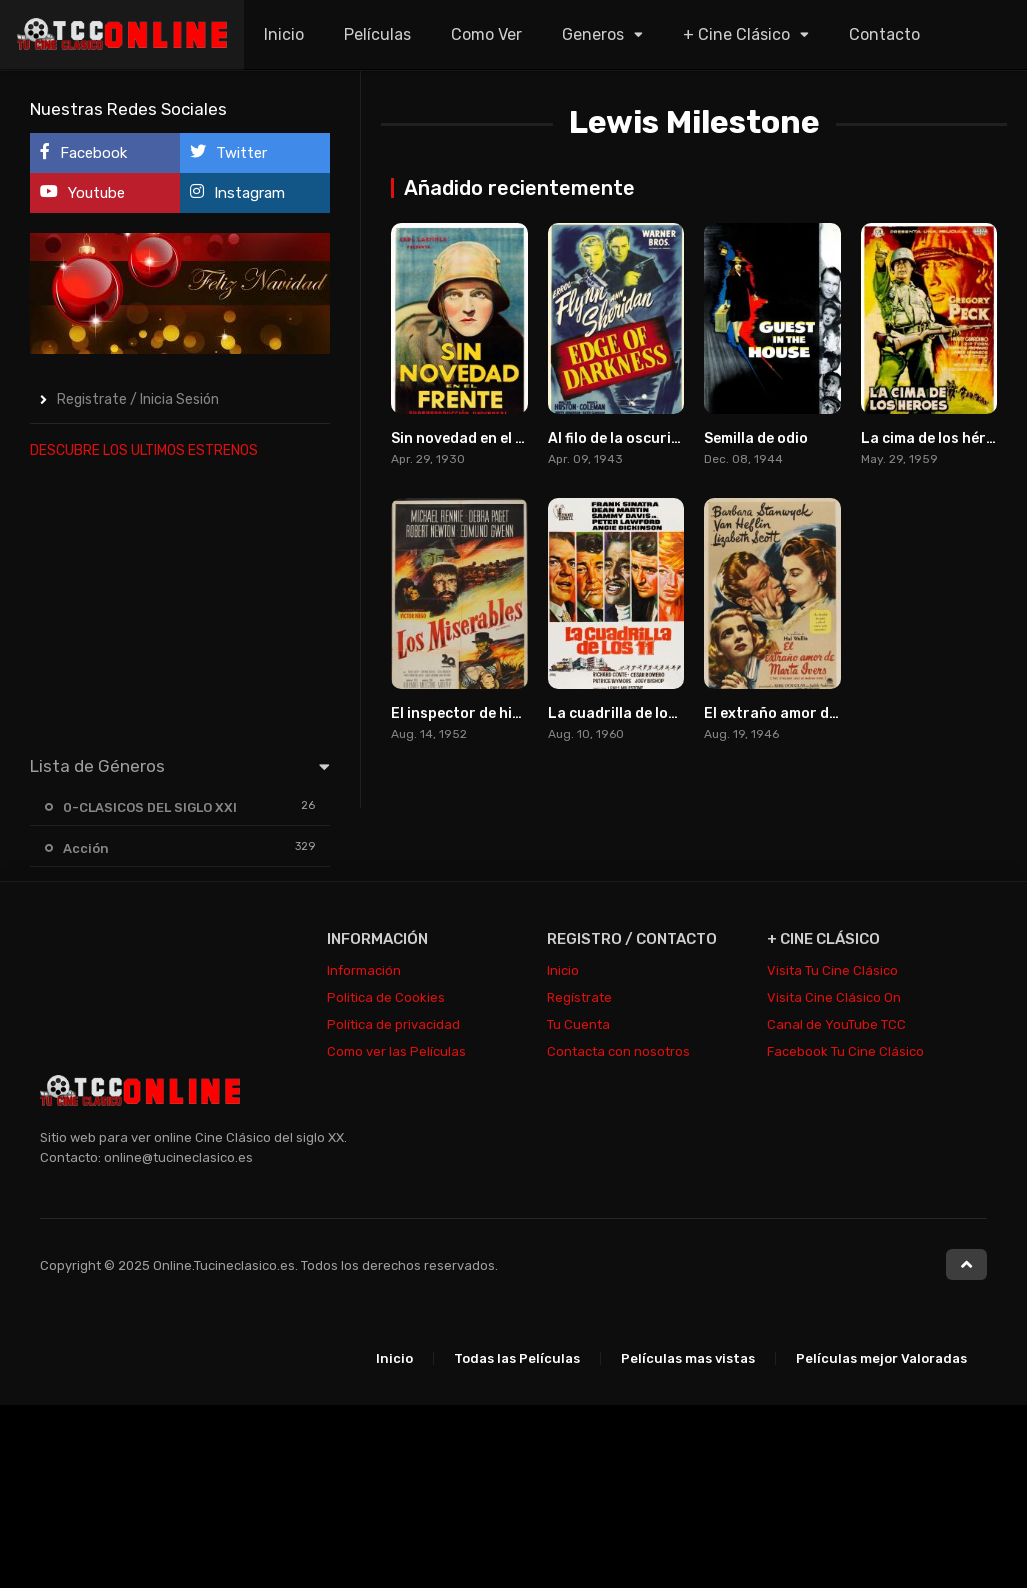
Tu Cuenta (578, 1024)
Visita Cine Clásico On (834, 997)
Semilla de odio (756, 438)
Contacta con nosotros (618, 1051)
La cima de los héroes (936, 438)
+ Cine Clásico (736, 34)
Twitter (228, 152)
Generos (593, 34)
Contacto (884, 34)
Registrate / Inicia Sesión (138, 399)
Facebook (83, 152)
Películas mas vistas (688, 1358)
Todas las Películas (517, 1358)
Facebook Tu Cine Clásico (845, 1051)
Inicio (284, 34)
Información (364, 970)
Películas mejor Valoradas (881, 1358)
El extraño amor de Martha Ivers (817, 713)
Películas (377, 34)
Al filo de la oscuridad (623, 438)
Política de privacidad (393, 1024)
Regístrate (579, 997)
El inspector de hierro (467, 713)
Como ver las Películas (396, 1051)
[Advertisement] (180, 603)
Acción (86, 848)
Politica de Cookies (386, 997)
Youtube (82, 192)
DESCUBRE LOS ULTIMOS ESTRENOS (144, 450)
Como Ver (486, 34)
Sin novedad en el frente (476, 438)
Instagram (237, 192)
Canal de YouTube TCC (836, 1024)
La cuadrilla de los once (630, 713)
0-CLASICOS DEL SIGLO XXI (150, 807)
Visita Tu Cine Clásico (832, 970)
